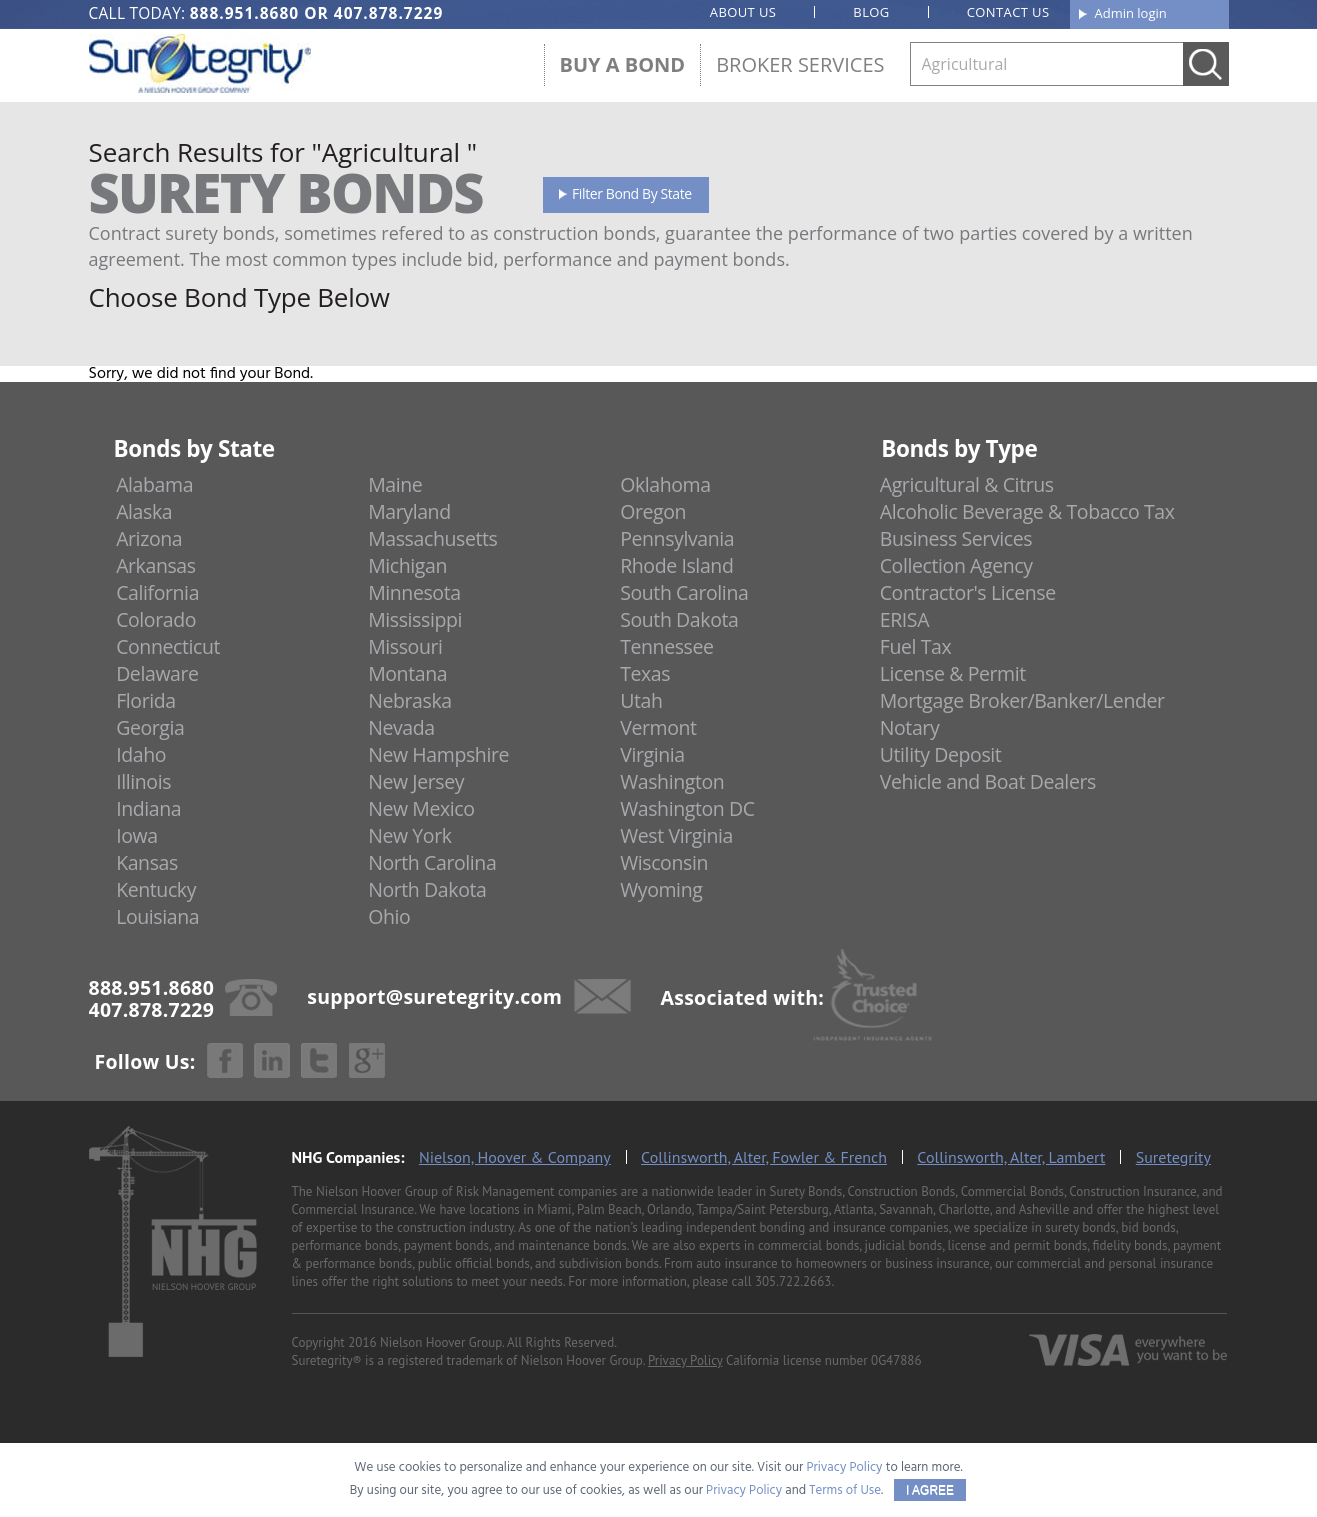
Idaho (141, 754)
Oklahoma (665, 484)
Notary (910, 727)
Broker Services (800, 64)
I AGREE (930, 1490)
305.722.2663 (793, 1281)
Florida (146, 700)
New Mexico (421, 808)
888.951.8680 (244, 13)
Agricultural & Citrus (967, 484)
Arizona (149, 538)
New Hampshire (438, 754)
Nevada (401, 727)
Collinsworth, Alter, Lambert (1011, 1157)
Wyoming (661, 889)
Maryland (409, 511)
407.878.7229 (388, 13)
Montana (407, 673)
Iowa (137, 835)
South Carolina (684, 592)
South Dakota (679, 619)
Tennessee (666, 646)
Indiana (148, 808)
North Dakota (427, 889)
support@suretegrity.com (434, 995)
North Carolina (432, 862)
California (157, 592)
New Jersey (416, 781)
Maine (395, 484)
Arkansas (156, 565)
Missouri (405, 646)
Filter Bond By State (632, 193)
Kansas (147, 862)
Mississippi (415, 619)
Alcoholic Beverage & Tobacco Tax (1027, 511)
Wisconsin (664, 862)
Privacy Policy (685, 1360)
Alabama (154, 484)
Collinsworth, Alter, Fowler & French (764, 1157)
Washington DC (687, 808)
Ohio (389, 916)
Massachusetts (432, 538)
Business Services (956, 538)
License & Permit (953, 673)
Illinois (143, 781)
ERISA (904, 619)
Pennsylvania (677, 538)
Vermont (658, 727)
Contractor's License (968, 592)
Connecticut (168, 646)
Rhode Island (676, 565)
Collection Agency (956, 565)
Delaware (157, 673)
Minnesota (414, 592)
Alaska (144, 511)
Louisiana (157, 916)
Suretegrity (1173, 1157)
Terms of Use (845, 1490)
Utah (641, 700)
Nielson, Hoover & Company (515, 1157)
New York (409, 835)
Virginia (652, 754)
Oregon (653, 511)
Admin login (1131, 13)
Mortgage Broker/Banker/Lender (1022, 700)
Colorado (156, 619)
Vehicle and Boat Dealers (988, 781)
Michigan (407, 565)
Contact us (1008, 12)
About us (743, 12)
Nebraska (410, 700)
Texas (645, 673)
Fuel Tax (916, 646)
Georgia (150, 727)
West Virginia (676, 835)
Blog (871, 12)
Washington (672, 781)
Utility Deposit (941, 754)
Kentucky (156, 889)
